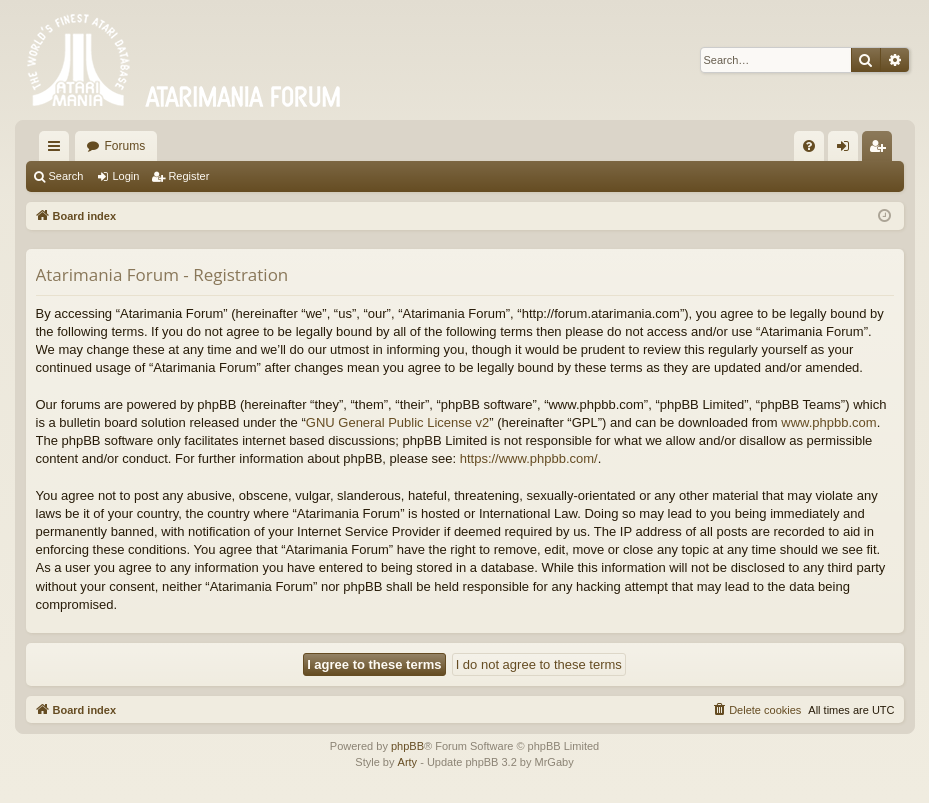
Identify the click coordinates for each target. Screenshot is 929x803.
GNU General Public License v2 (398, 422)
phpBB (407, 746)
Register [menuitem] (880, 150)
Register (188, 176)
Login (125, 176)
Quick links (58, 150)
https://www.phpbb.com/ (529, 458)
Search (66, 176)
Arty (408, 762)
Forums (125, 146)
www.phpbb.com (828, 422)
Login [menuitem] (846, 150)
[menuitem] (809, 146)
